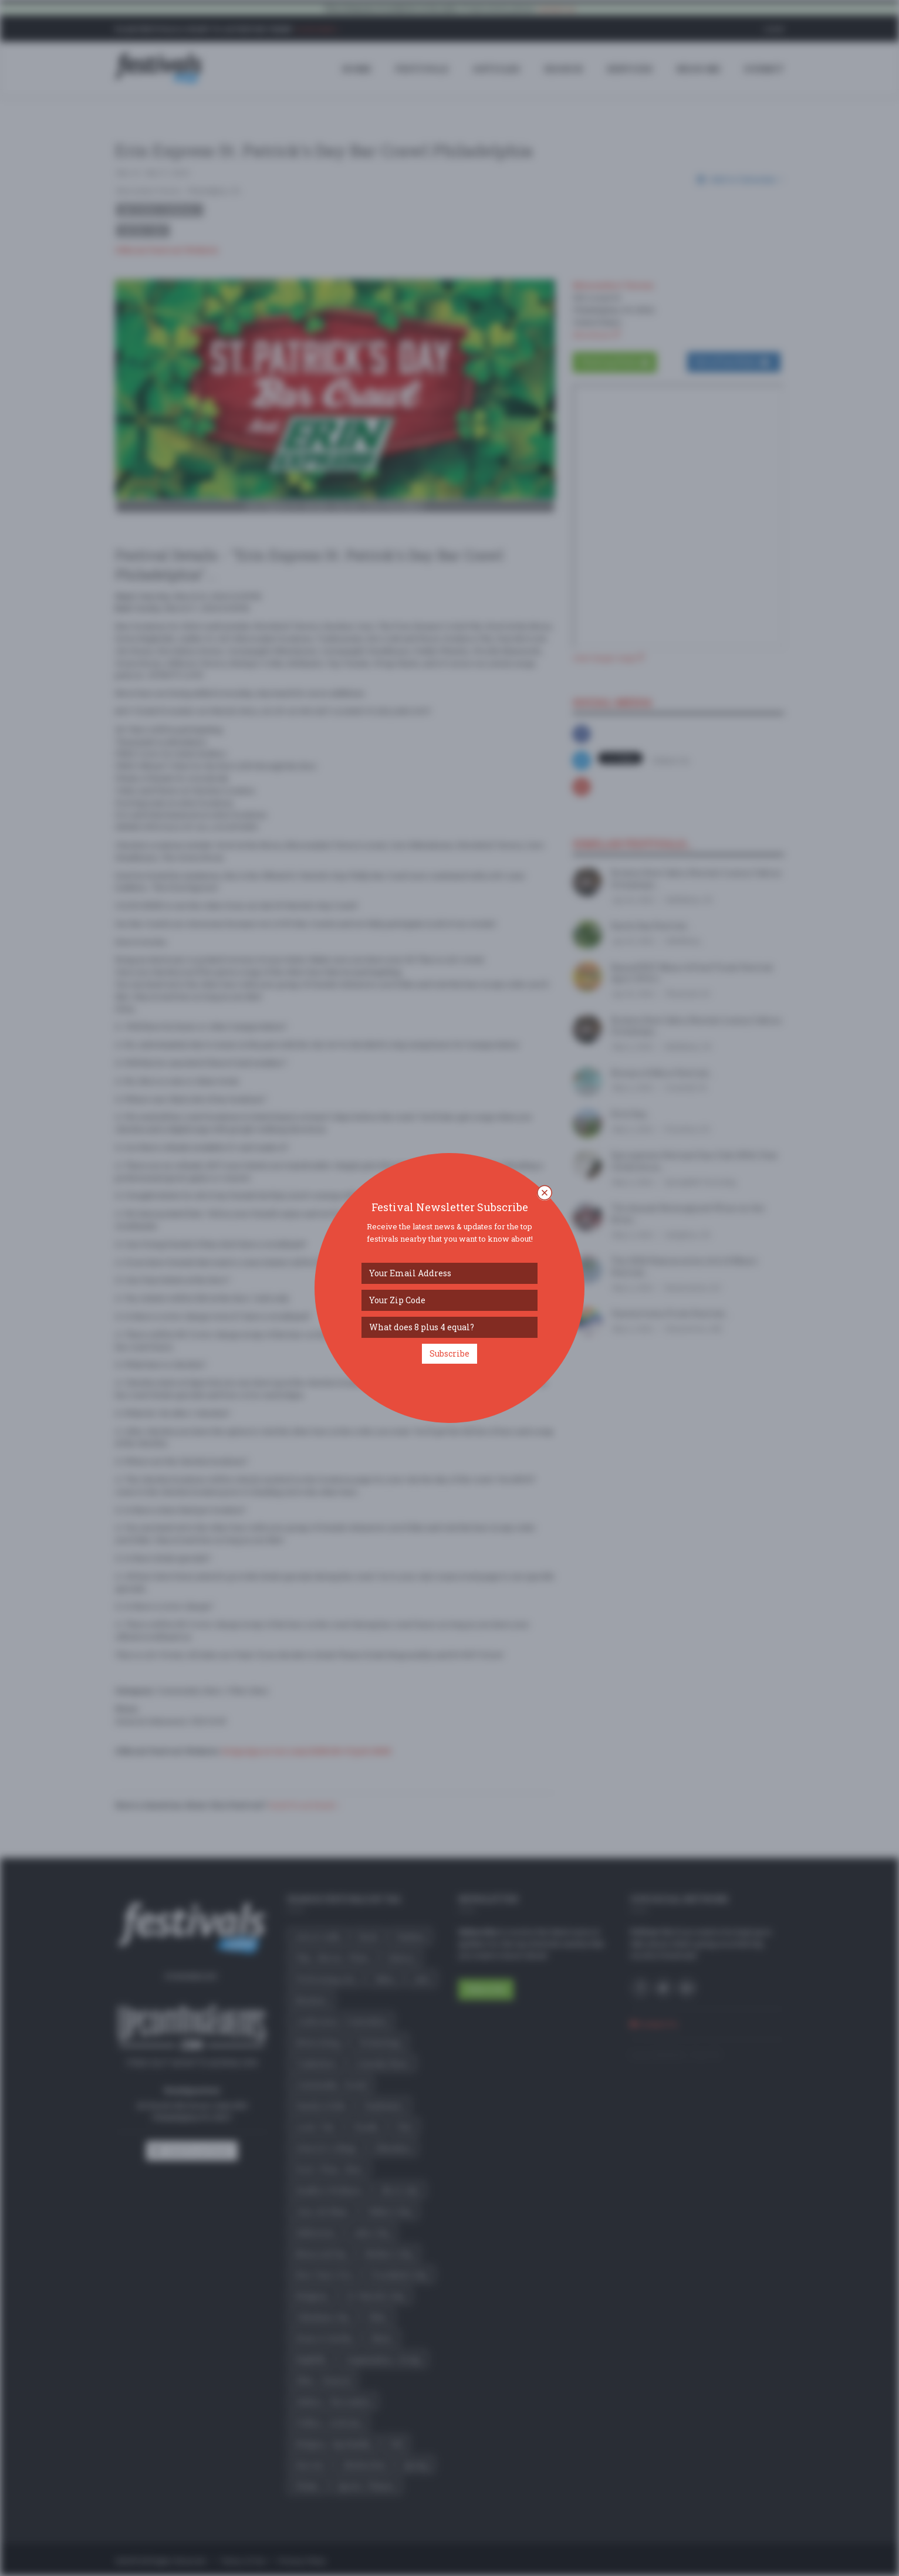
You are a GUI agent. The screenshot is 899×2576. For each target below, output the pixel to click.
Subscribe (449, 1353)
